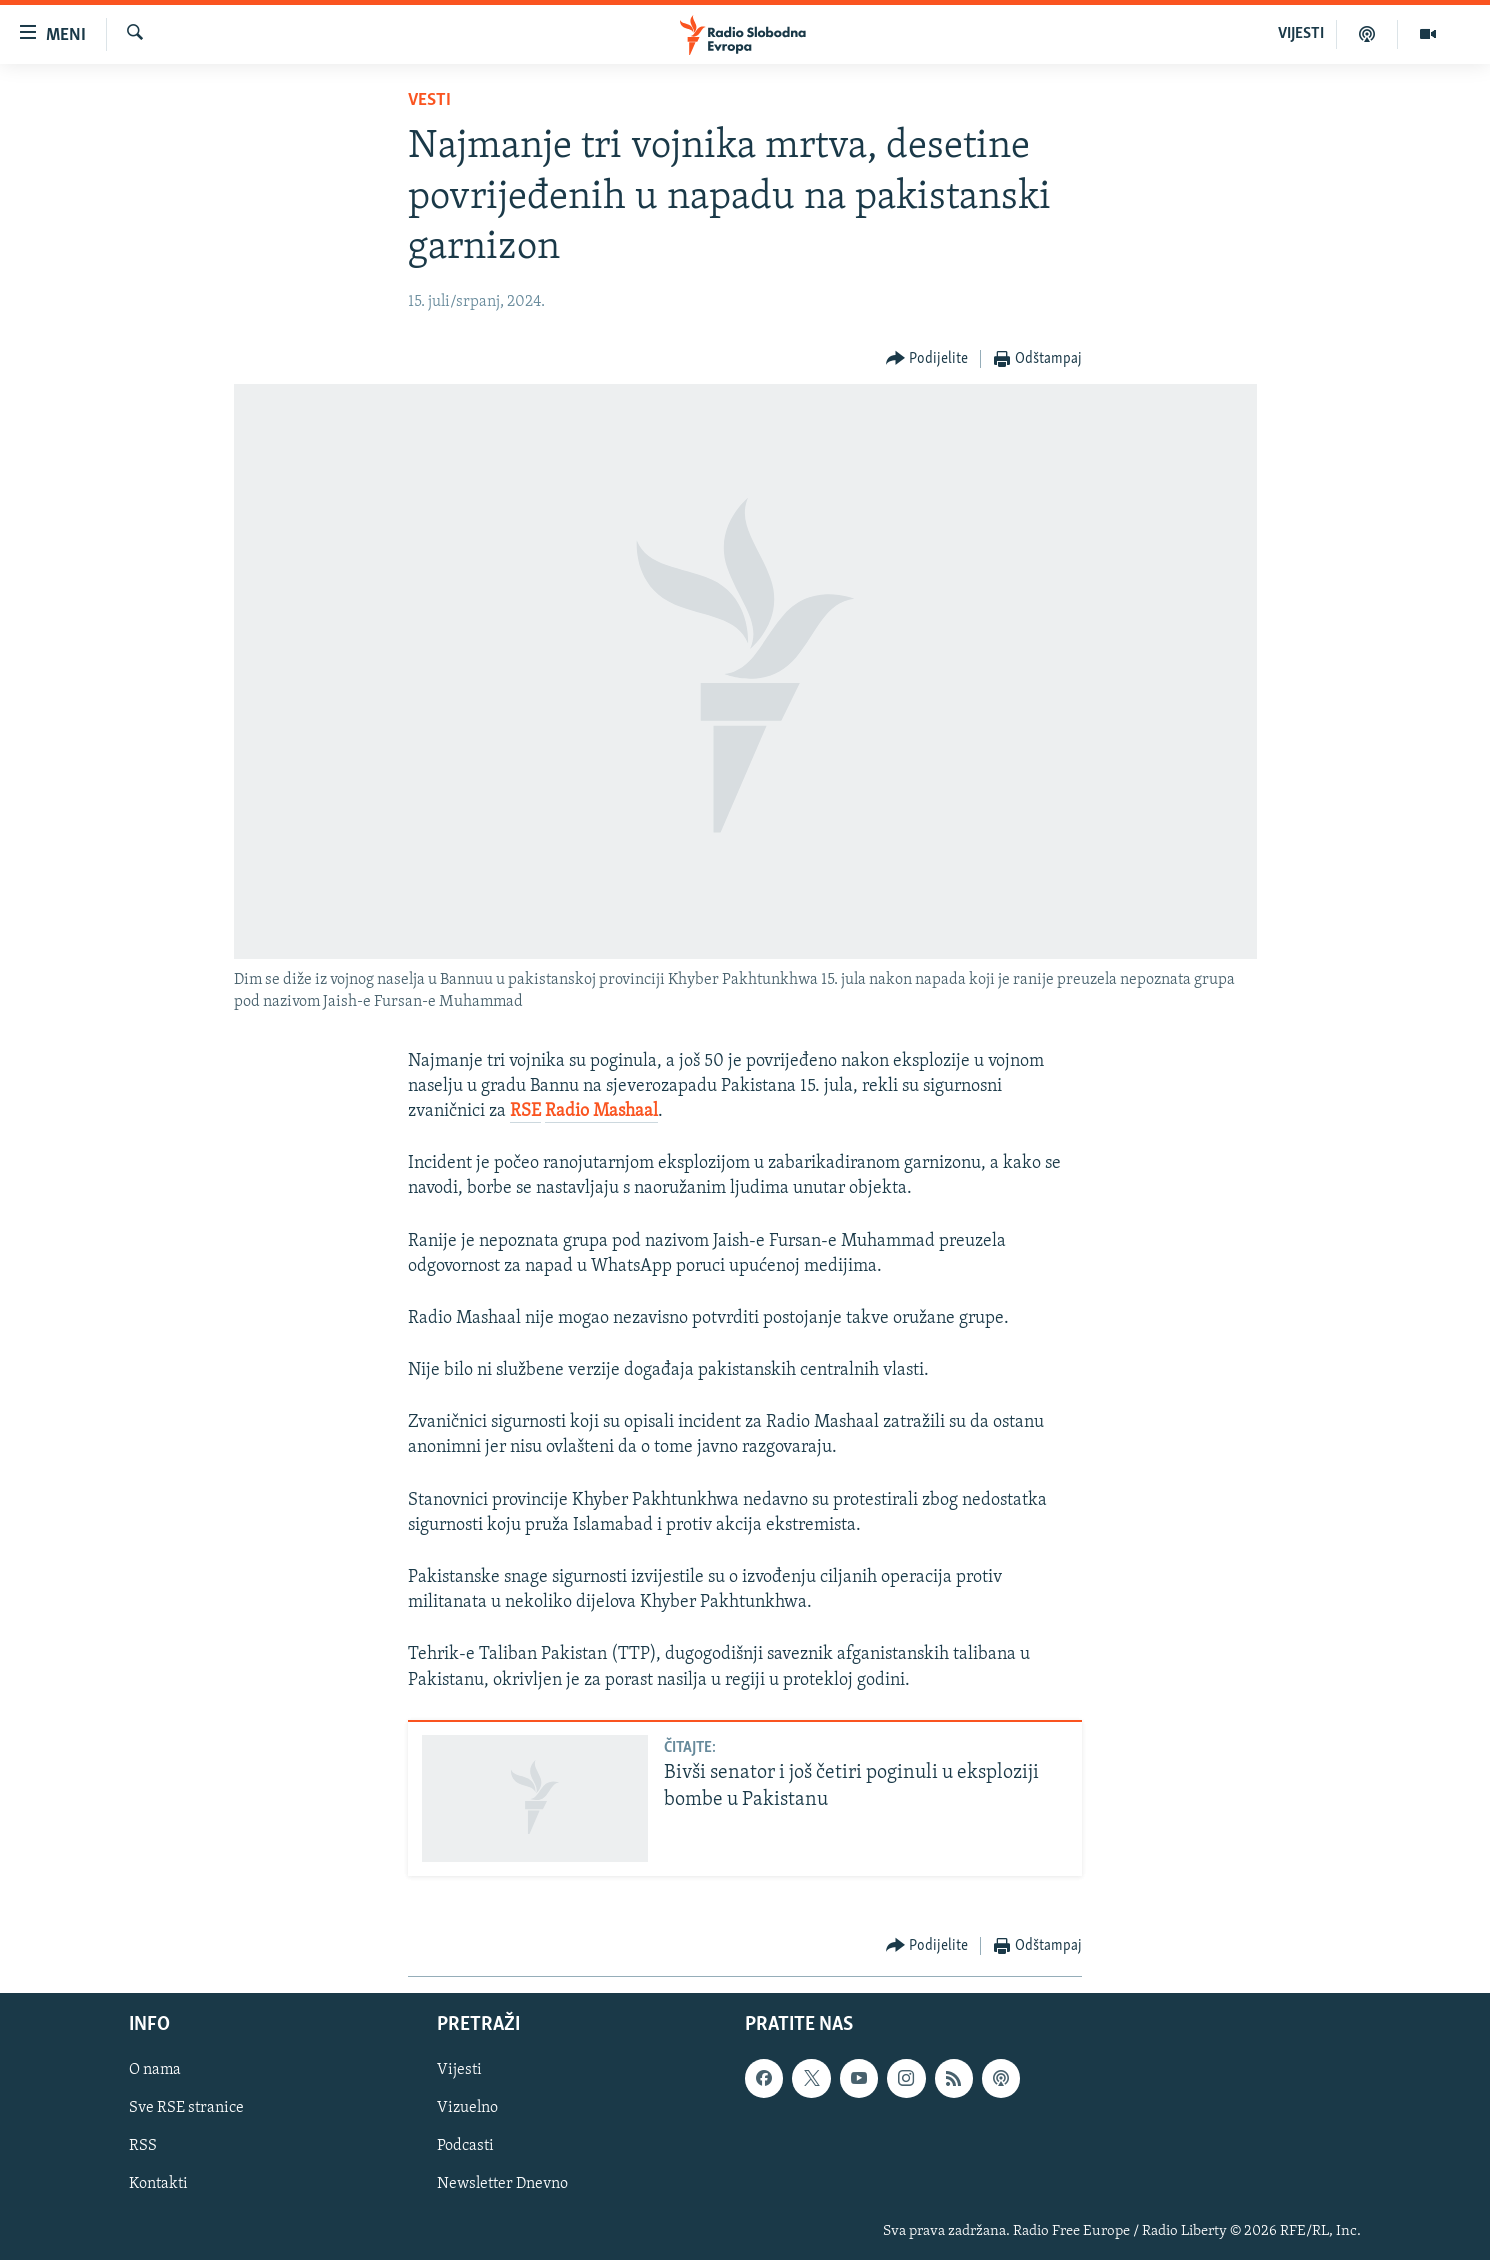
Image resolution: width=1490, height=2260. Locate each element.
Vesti (429, 100)
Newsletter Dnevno (502, 2185)
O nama (155, 2071)
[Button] (927, 359)
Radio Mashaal (601, 1111)
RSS (143, 2147)
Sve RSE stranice (186, 2109)
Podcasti (465, 2147)
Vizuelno (467, 2109)
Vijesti (459, 2071)
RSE (525, 1111)
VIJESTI (1301, 34)
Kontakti (158, 2185)
